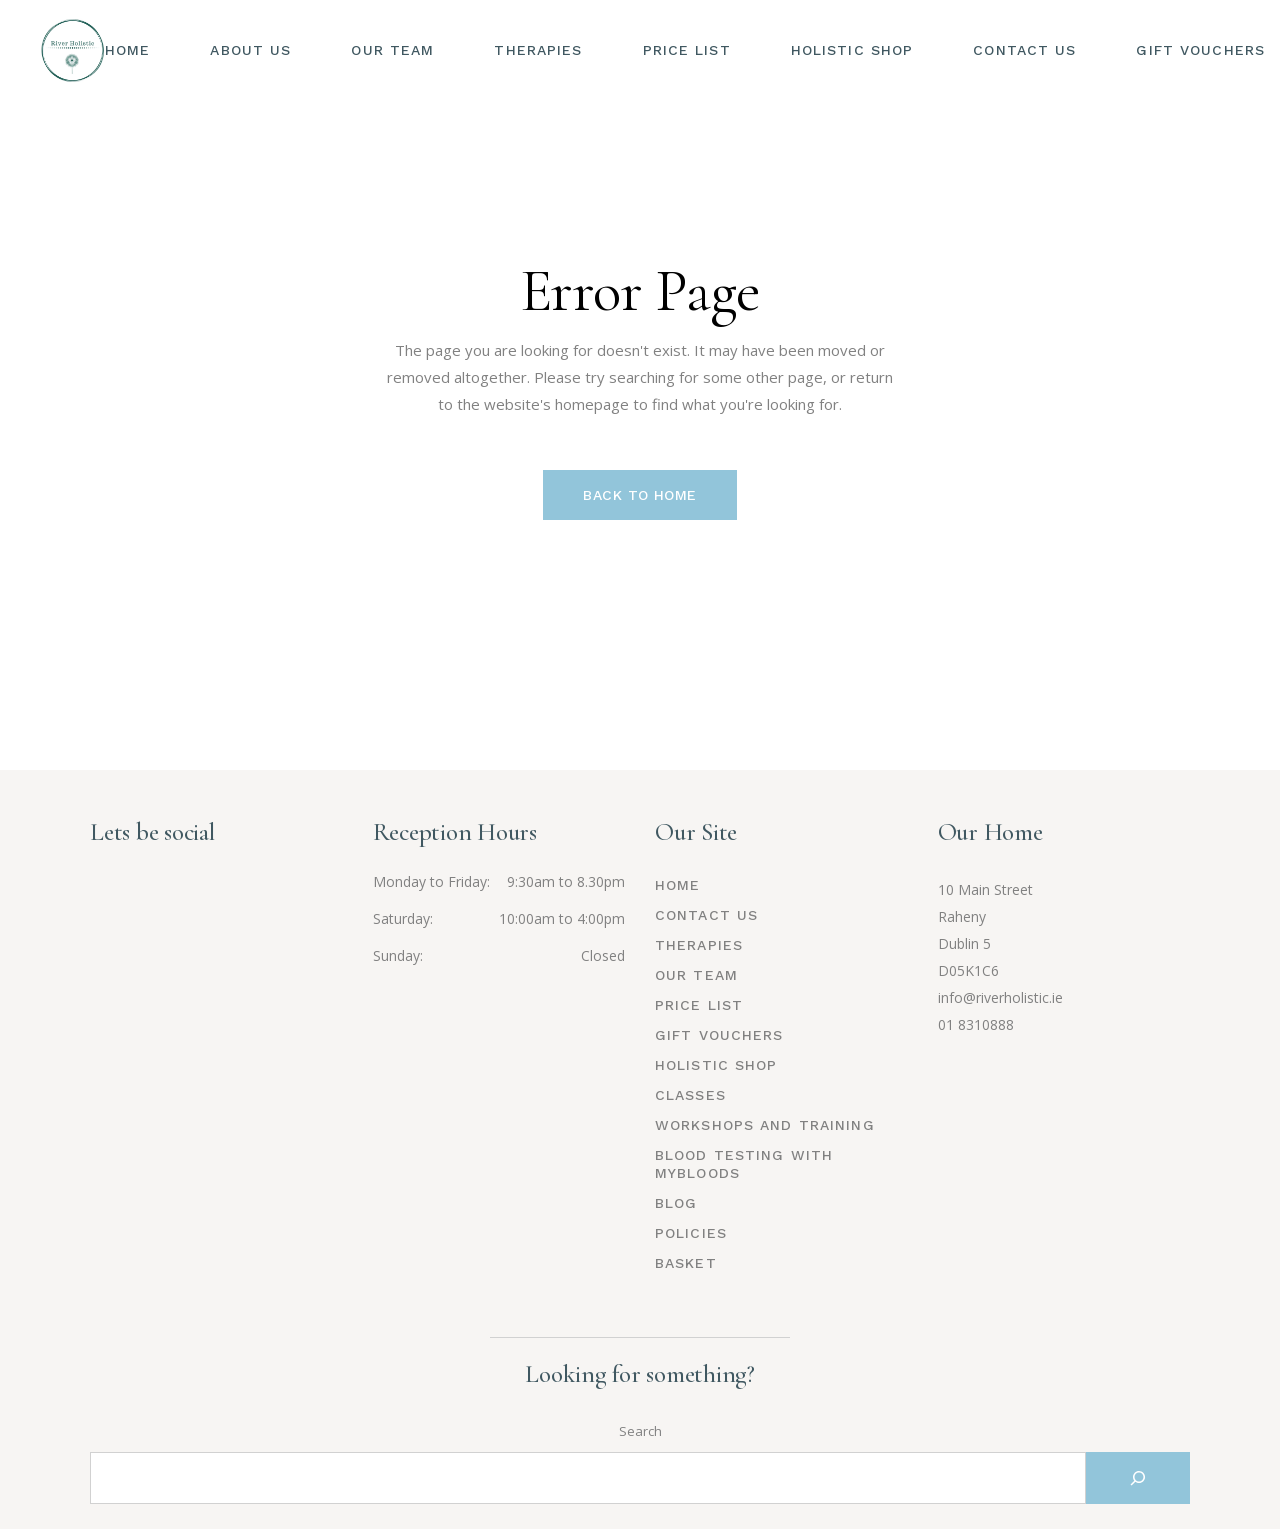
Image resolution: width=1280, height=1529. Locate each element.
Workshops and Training (765, 1125)
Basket (686, 1263)
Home (677, 885)
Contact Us (706, 915)
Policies (691, 1233)
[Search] (1138, 1478)
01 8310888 (976, 1024)
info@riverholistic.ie (1000, 997)
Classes (690, 1095)
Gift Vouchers (719, 1035)
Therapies (699, 945)
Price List (699, 1005)
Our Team (696, 975)
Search (640, 1431)
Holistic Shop (716, 1065)
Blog (676, 1203)
